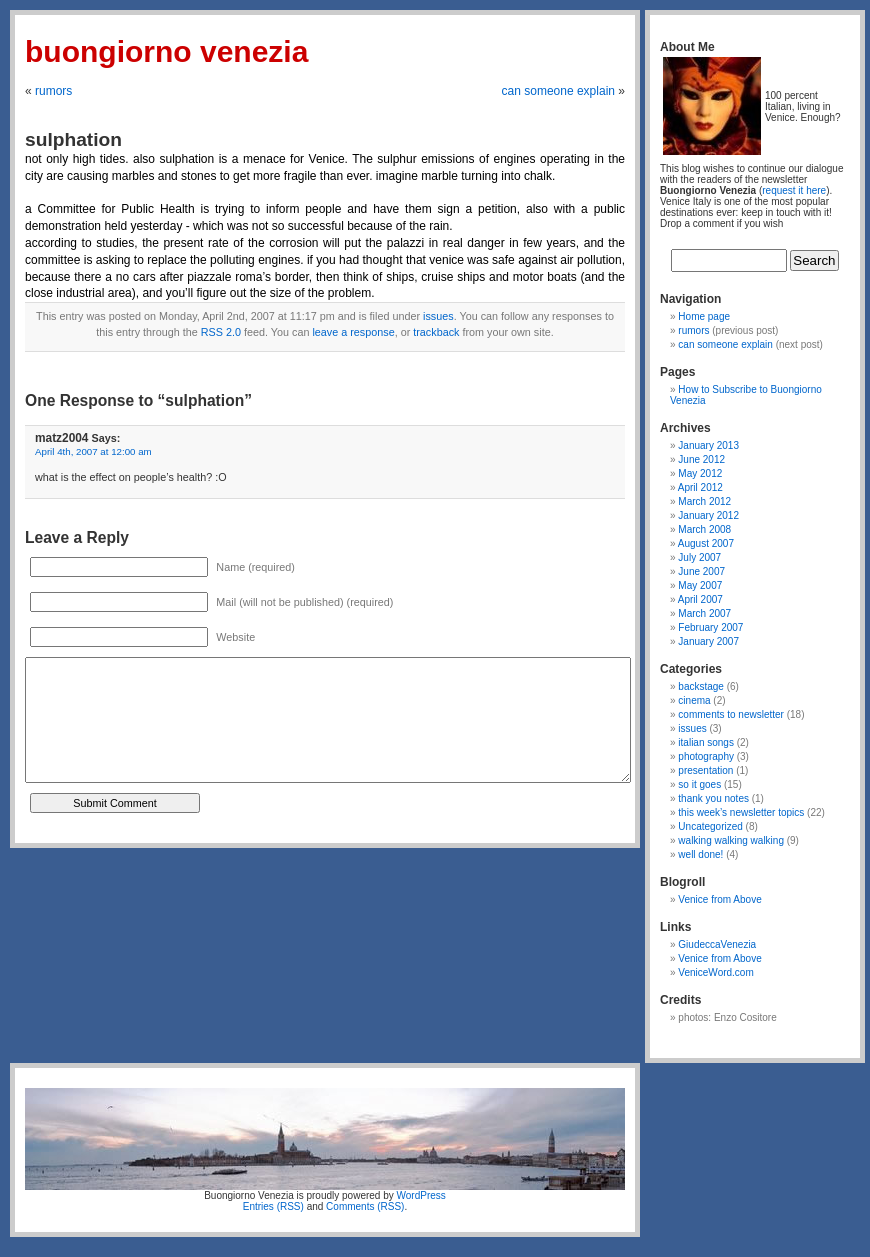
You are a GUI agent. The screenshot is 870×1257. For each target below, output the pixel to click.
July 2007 (699, 557)
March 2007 (704, 613)
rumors (53, 91)
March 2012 (704, 501)
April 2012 (700, 487)
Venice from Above (719, 899)
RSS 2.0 (221, 332)
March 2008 (704, 529)
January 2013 (708, 445)
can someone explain (558, 91)
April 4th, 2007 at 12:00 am (93, 451)
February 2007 (710, 627)
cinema (694, 700)
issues (438, 316)
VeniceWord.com (715, 972)
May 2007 (700, 585)
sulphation (73, 139)
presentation (705, 770)
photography (706, 756)
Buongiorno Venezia (166, 51)
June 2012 (701, 459)
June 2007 (701, 571)
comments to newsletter (731, 714)
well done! (700, 854)
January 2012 (708, 515)
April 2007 (700, 599)
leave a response (353, 332)
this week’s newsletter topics (741, 812)
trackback (436, 332)
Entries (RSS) (273, 1206)
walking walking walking (731, 840)
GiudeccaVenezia (717, 944)
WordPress (421, 1195)
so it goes (699, 784)
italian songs (706, 742)
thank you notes (713, 798)
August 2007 (706, 543)
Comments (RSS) (365, 1206)
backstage (701, 686)
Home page (704, 316)
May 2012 (700, 473)
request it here (794, 190)
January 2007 (708, 641)
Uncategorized (710, 826)
